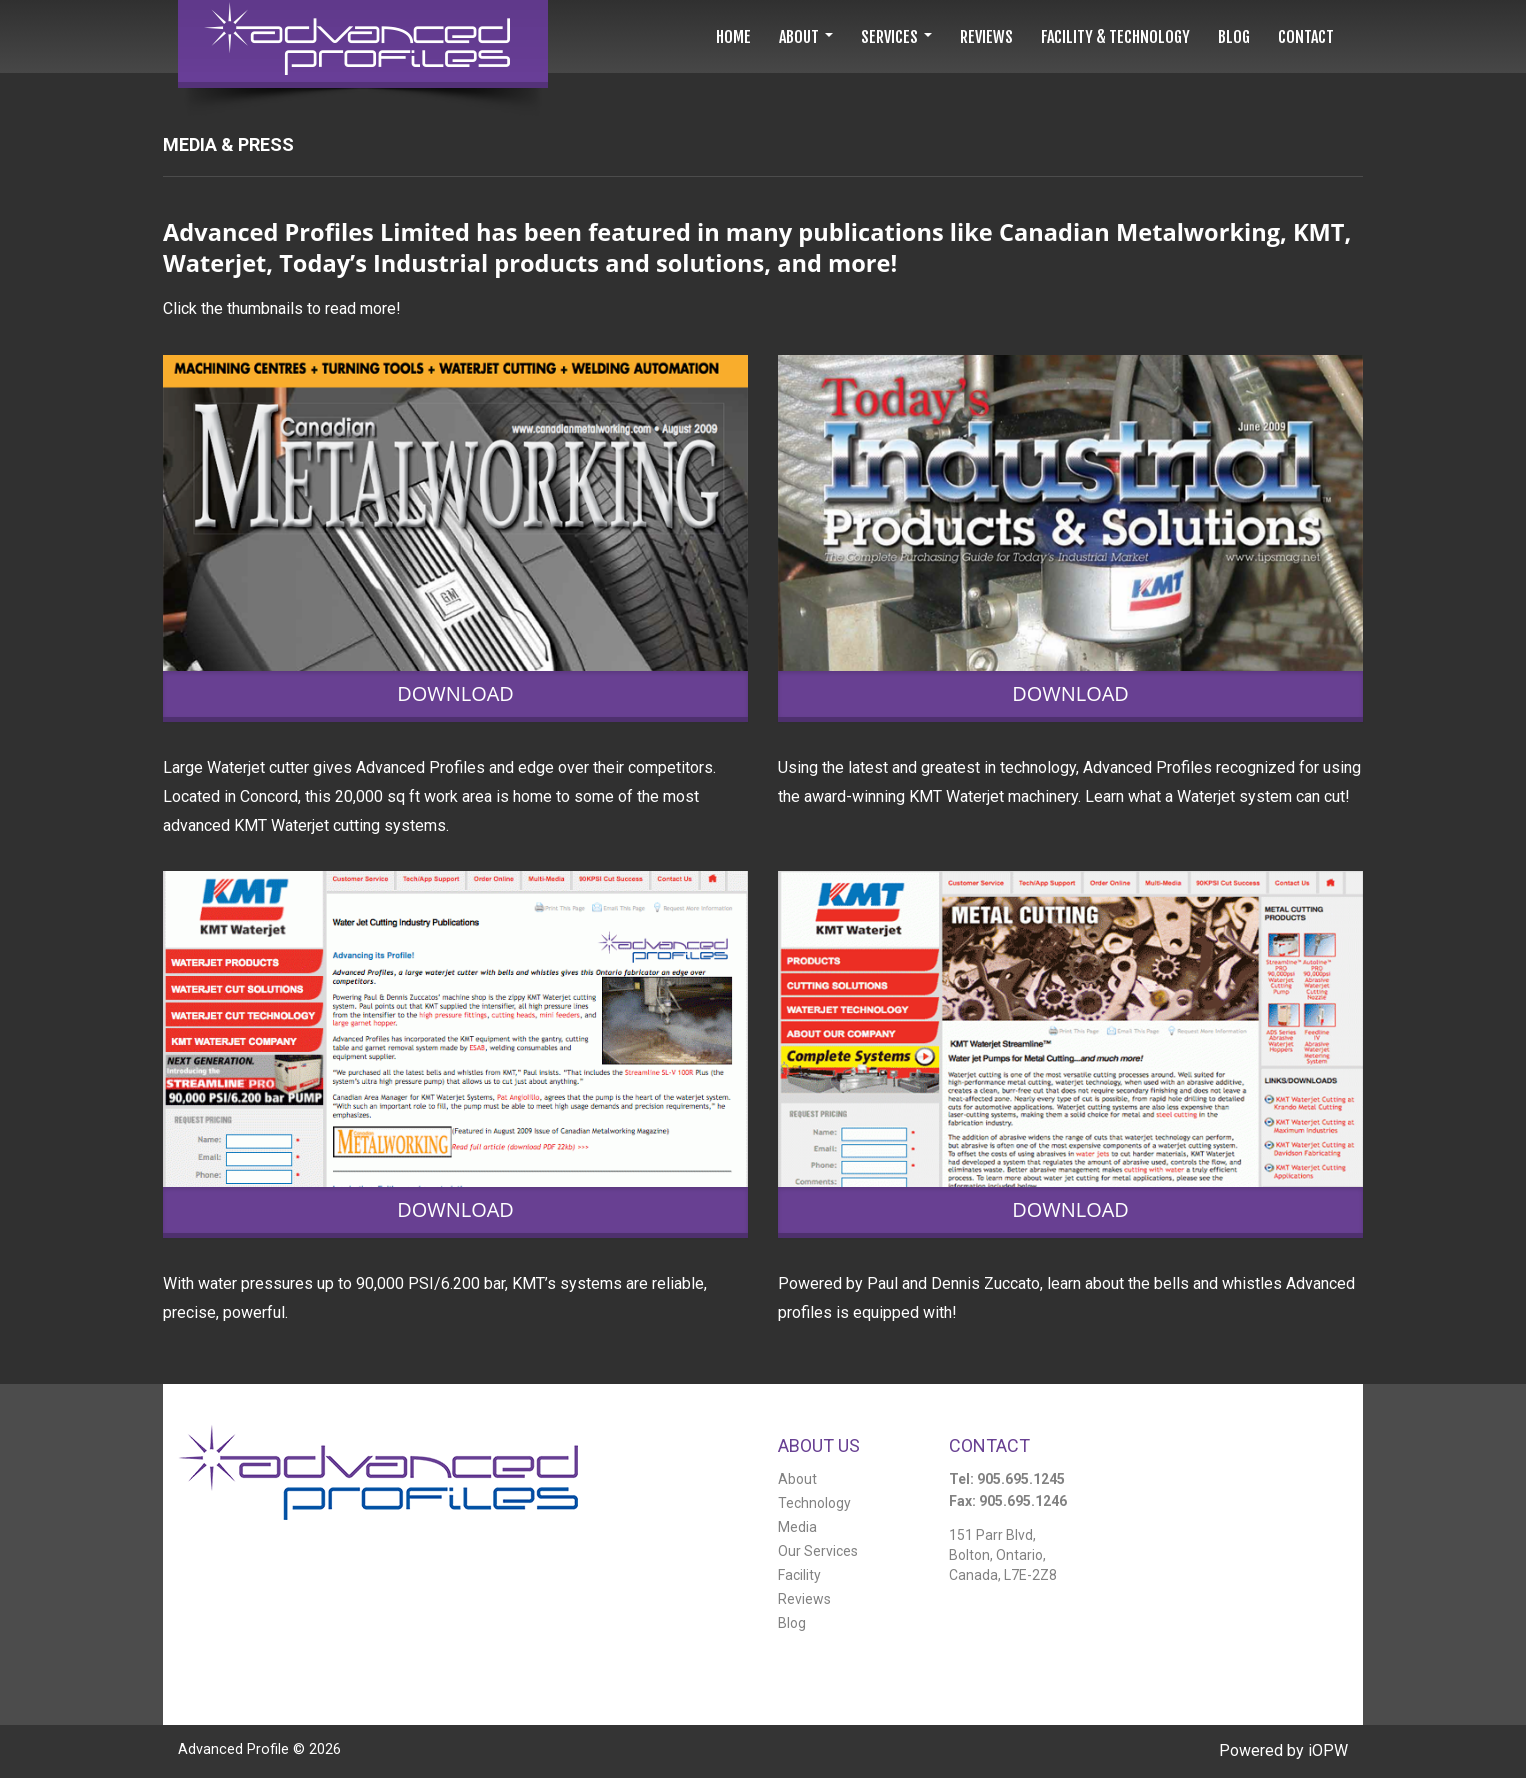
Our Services (818, 1551)
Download (455, 694)
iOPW (1328, 1750)
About (797, 1479)
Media (797, 1527)
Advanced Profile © (259, 1749)
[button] (806, 36)
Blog (792, 1623)
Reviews (804, 1599)
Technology (814, 1503)
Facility (799, 1575)
